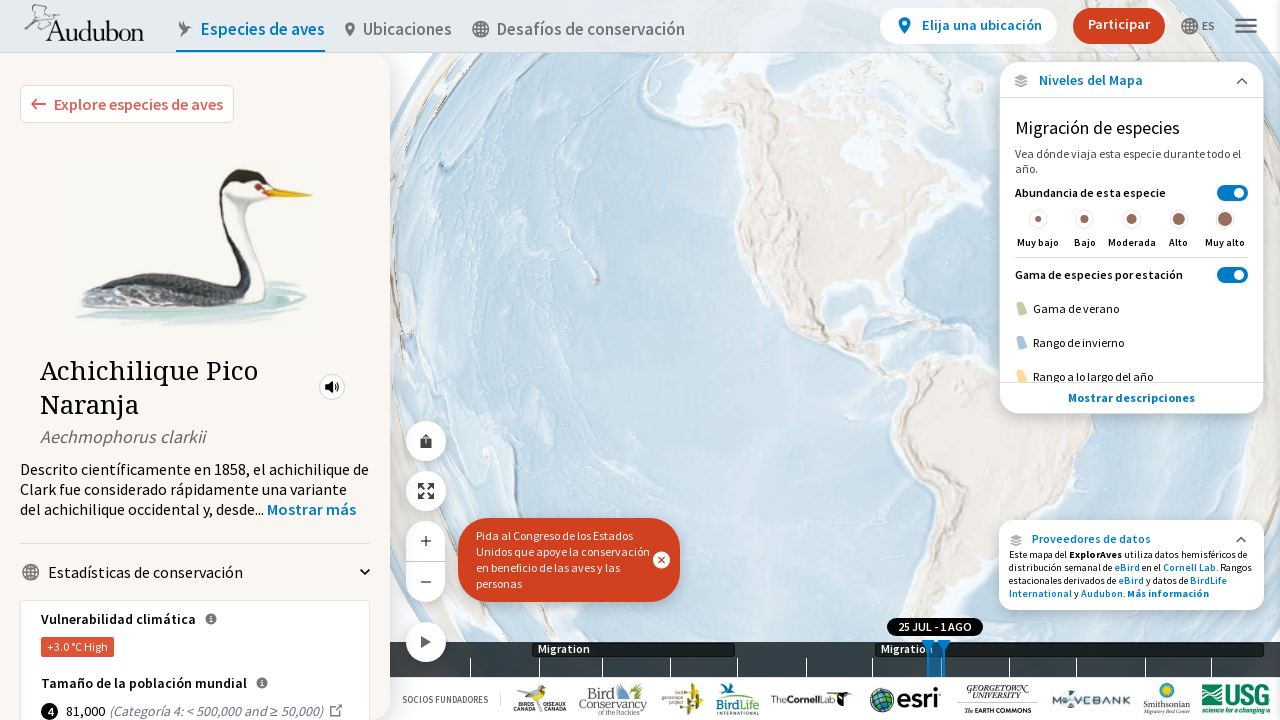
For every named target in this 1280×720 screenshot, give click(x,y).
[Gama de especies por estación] (1131, 274)
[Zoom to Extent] (426, 491)
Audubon (1102, 593)
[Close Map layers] (1131, 80)
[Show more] (311, 509)
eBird (1127, 567)
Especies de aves (250, 29)
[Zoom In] (426, 541)
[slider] (928, 659)
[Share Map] (426, 441)
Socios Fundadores (445, 699)
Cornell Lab (1189, 567)
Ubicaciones (398, 29)
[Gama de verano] (1131, 309)
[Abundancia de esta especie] (1131, 216)
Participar (1119, 24)
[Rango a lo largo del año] (1131, 377)
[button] (332, 387)
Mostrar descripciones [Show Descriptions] (1131, 397)
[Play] (426, 642)
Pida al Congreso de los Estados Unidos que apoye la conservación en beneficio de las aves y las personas (563, 559)
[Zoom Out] (426, 581)
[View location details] (968, 26)
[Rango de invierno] (1131, 343)
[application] (640, 360)
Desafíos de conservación (578, 29)
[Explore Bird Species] (127, 104)
